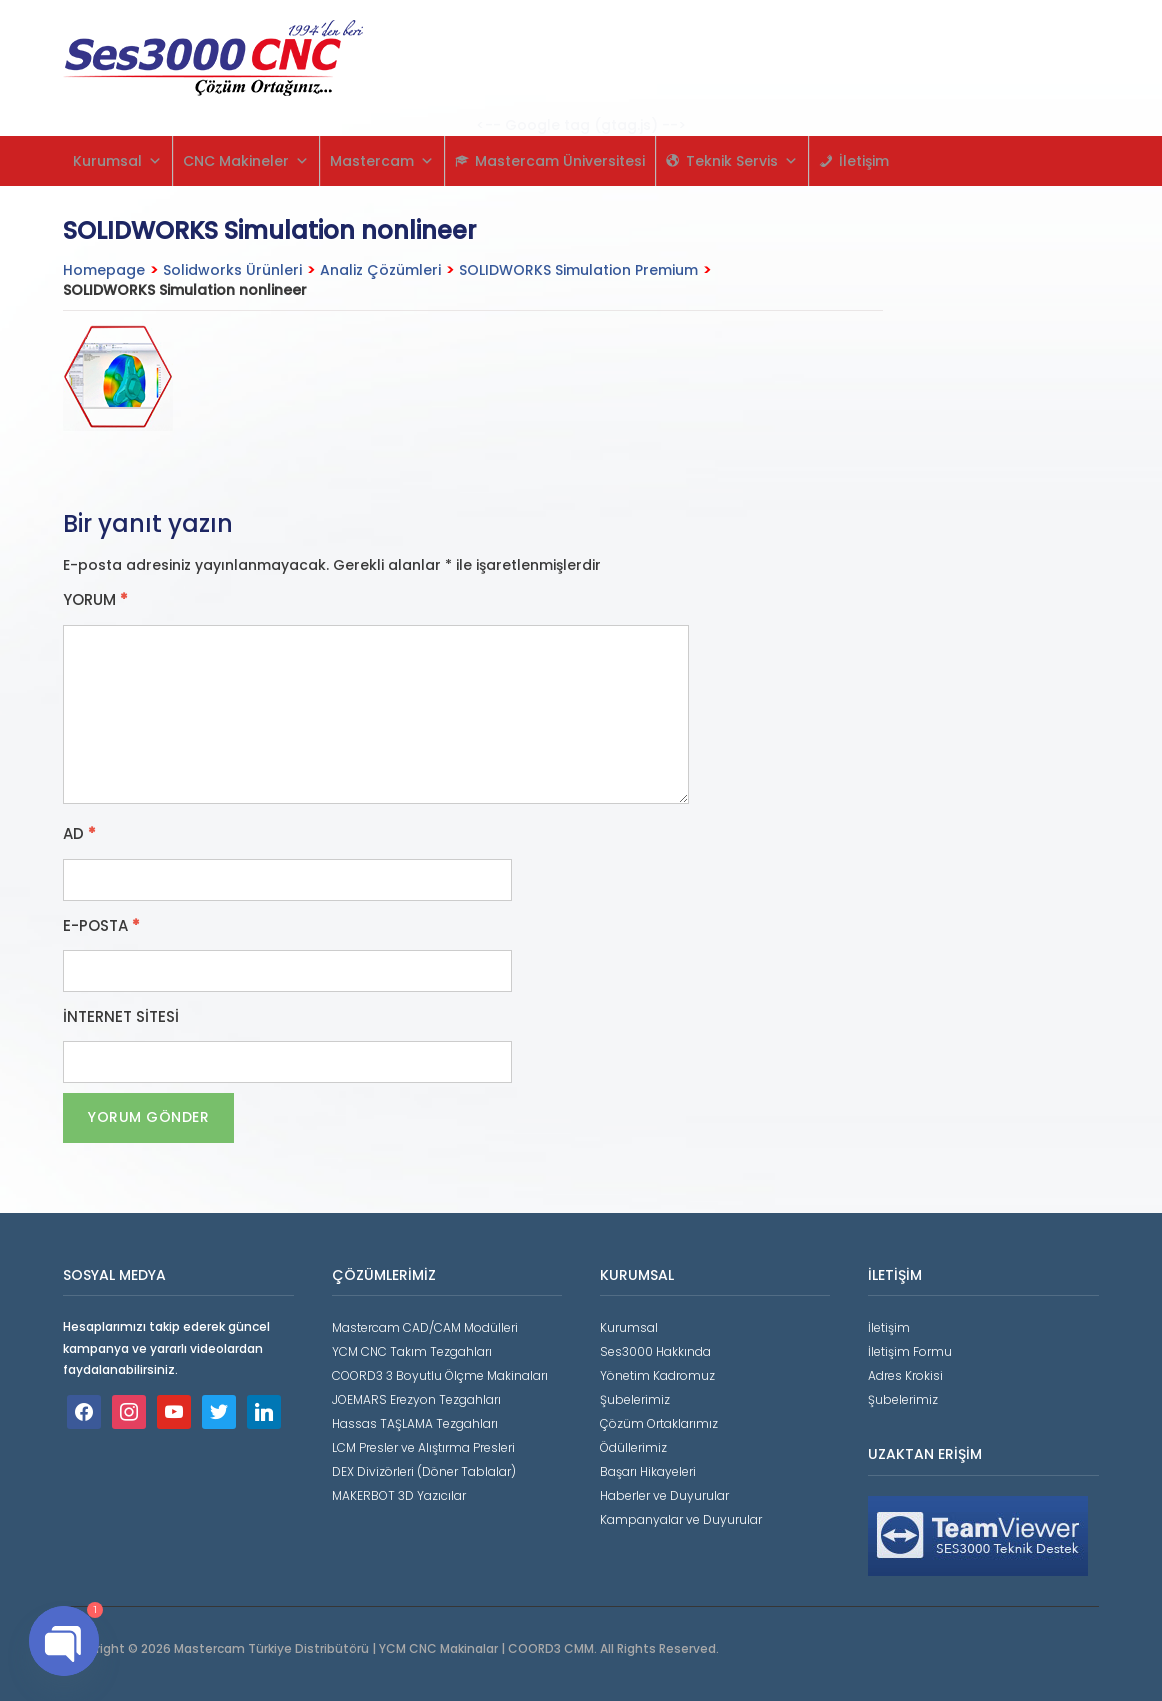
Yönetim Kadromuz (657, 1375)
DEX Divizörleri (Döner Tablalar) (424, 1471)
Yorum (95, 600)
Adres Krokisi (905, 1375)
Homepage (104, 270)
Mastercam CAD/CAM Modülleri (425, 1327)
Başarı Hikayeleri (648, 1471)
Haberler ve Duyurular (664, 1495)
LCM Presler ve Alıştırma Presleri (423, 1447)
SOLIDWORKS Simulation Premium (578, 270)
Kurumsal (117, 161)
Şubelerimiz (635, 1399)
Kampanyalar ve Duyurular (681, 1519)
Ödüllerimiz (633, 1447)
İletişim (864, 161)
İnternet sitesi (121, 1017)
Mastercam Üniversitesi (560, 161)
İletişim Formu (910, 1351)
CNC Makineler (246, 161)
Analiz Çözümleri (380, 270)
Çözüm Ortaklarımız (659, 1423)
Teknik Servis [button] (742, 161)
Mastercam (382, 161)
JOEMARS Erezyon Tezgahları (416, 1399)
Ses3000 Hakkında (655, 1351)
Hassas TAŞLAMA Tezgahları (415, 1423)
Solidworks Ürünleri (232, 270)
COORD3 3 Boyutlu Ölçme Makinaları (440, 1375)
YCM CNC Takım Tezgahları (412, 1351)
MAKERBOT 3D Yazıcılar (399, 1495)
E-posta (101, 926)
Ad (79, 834)
